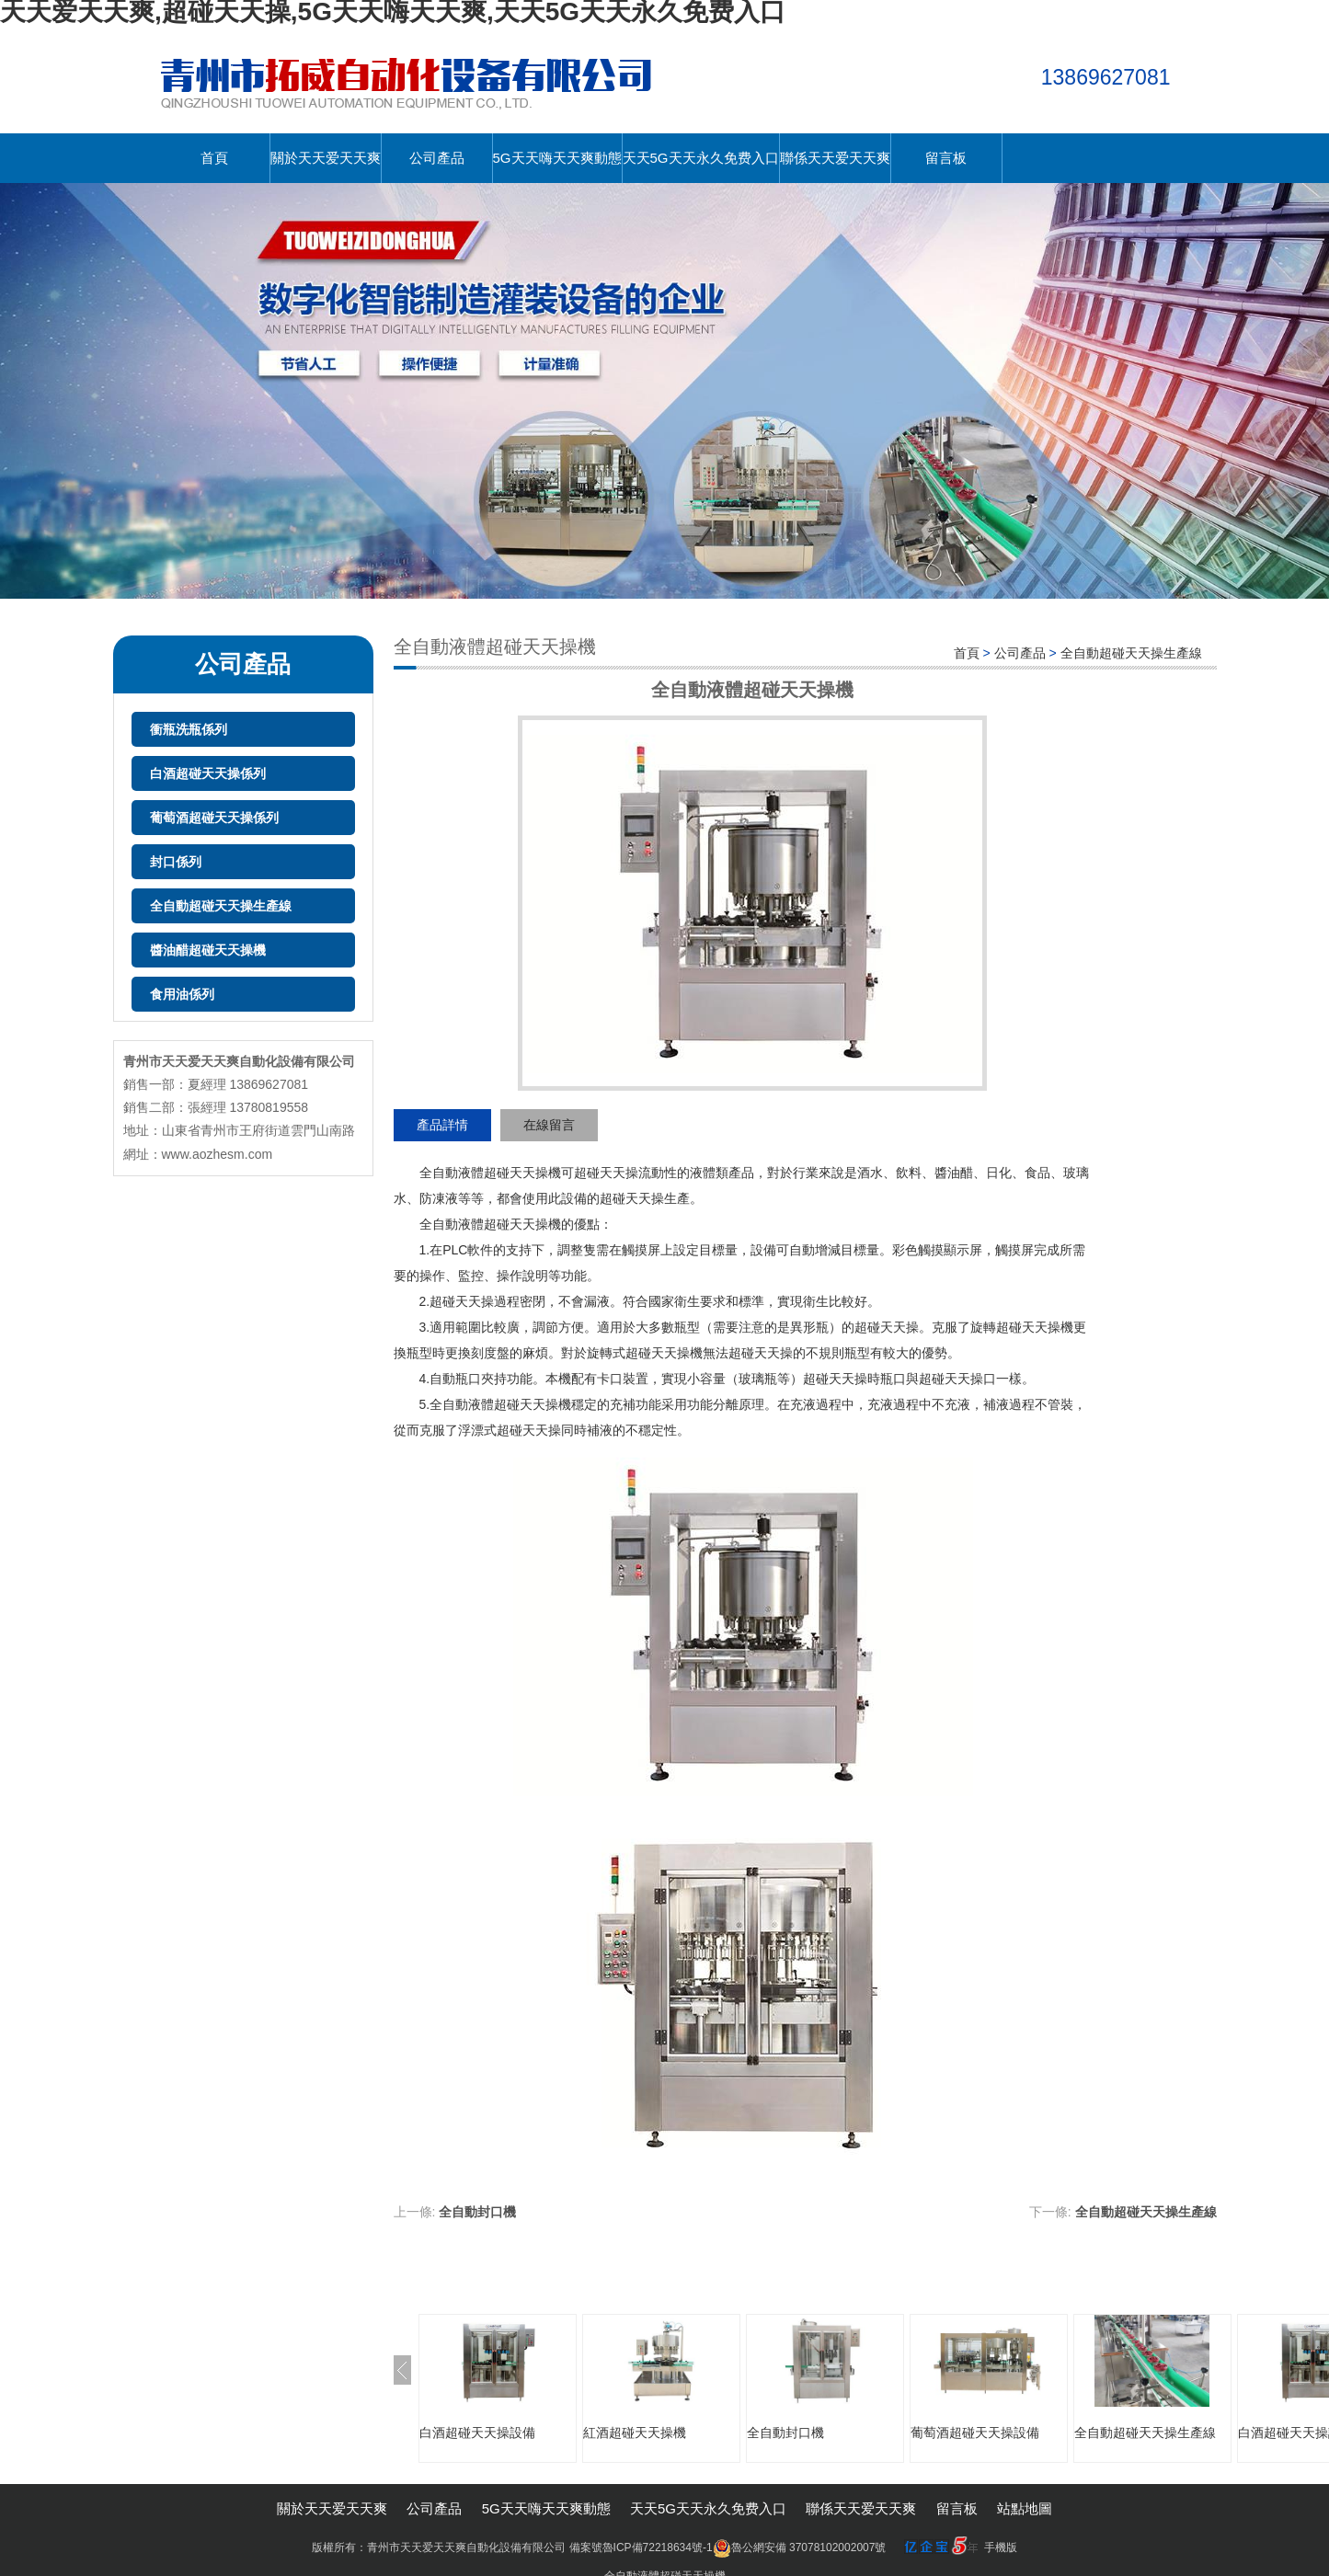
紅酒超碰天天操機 (634, 2432)
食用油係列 (182, 994)
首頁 (214, 158)
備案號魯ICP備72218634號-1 (641, 2547)
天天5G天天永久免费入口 (701, 158)
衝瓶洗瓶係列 (188, 729)
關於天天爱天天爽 (325, 158)
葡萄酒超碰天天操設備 (975, 2432)
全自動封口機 (477, 2211)
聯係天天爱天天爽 (835, 158)
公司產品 (436, 158)
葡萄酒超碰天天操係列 (214, 817)
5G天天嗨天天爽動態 (557, 158)
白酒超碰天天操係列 (208, 773)
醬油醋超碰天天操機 (208, 950)
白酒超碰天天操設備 (477, 2432)
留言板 (946, 158)
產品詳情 (442, 1124)
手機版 (1000, 2547)
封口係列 (175, 861)
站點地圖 (1024, 2508)
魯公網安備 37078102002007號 (800, 2547)
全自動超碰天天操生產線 (221, 906)
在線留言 (549, 1124)
